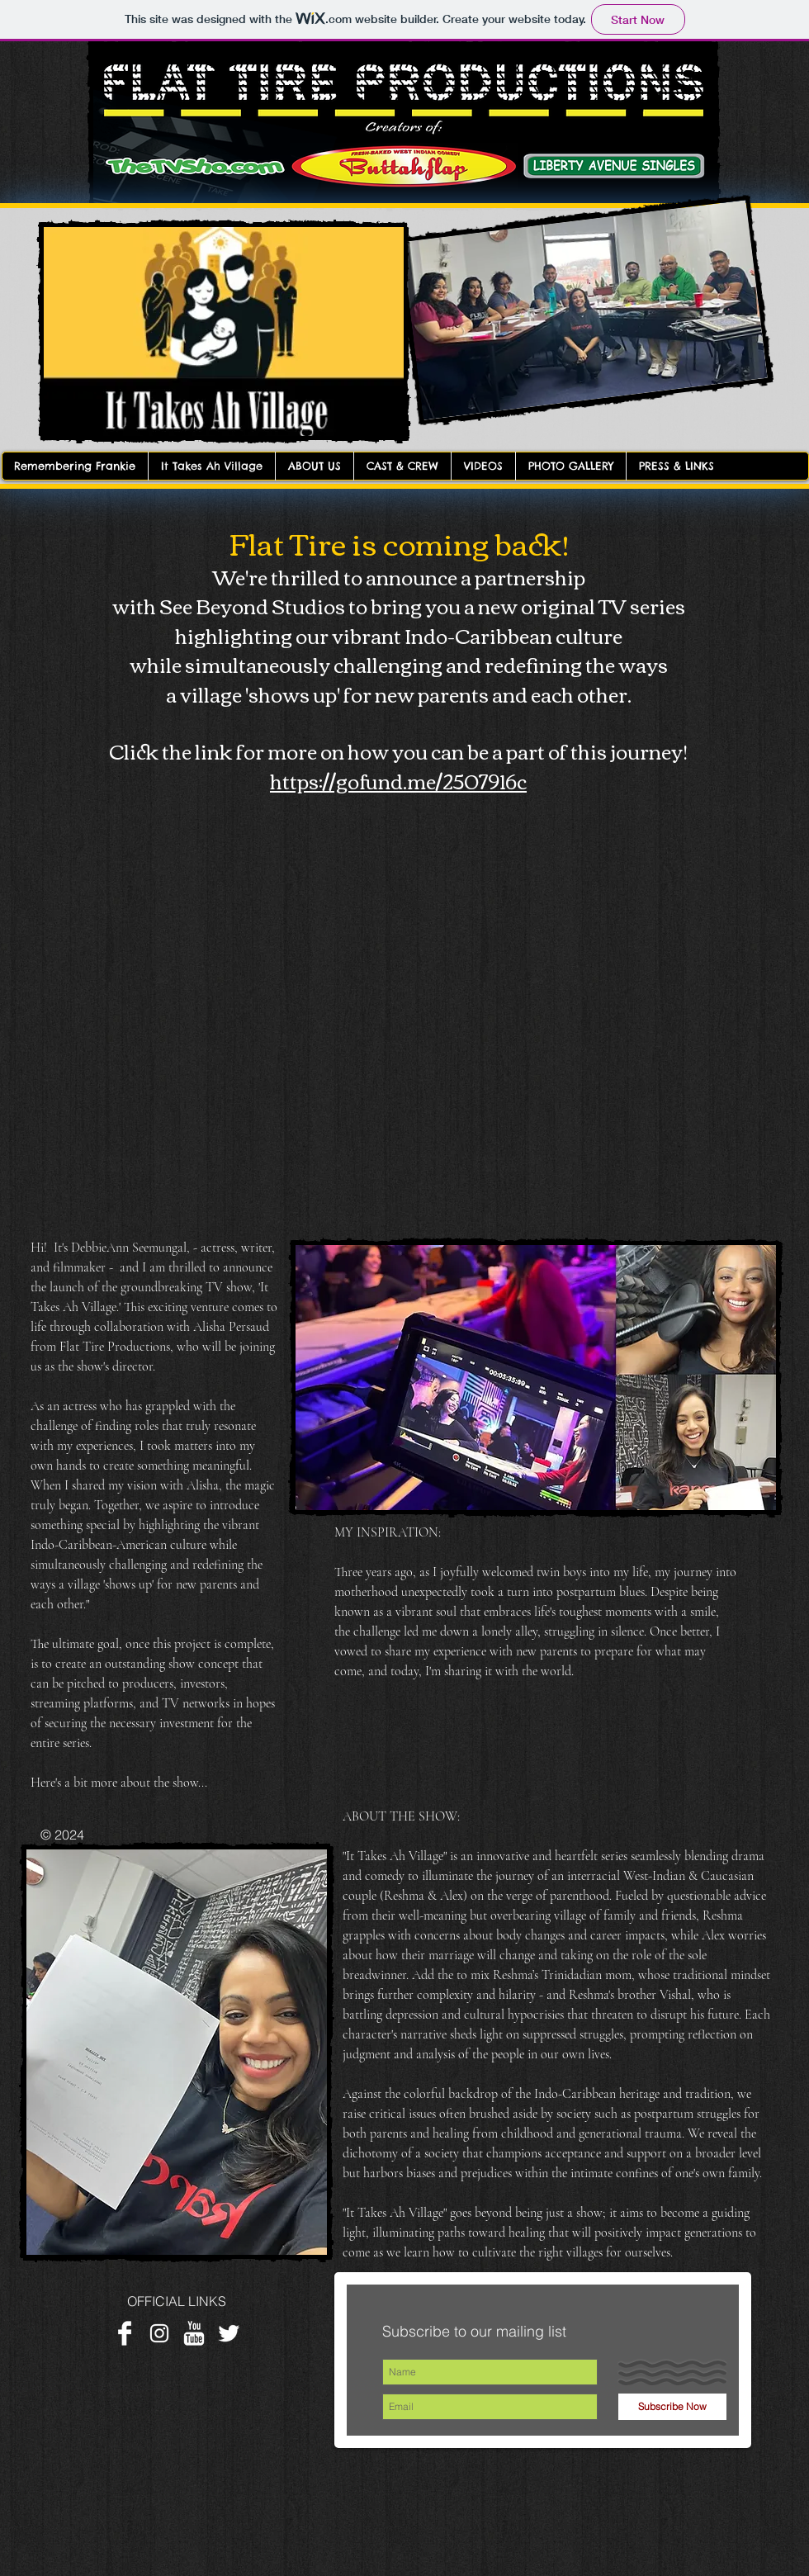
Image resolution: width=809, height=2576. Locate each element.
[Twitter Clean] (228, 2333)
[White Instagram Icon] (159, 2333)
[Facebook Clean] (124, 2333)
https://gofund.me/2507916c (398, 780)
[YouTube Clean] (194, 2333)
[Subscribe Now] (672, 2407)
